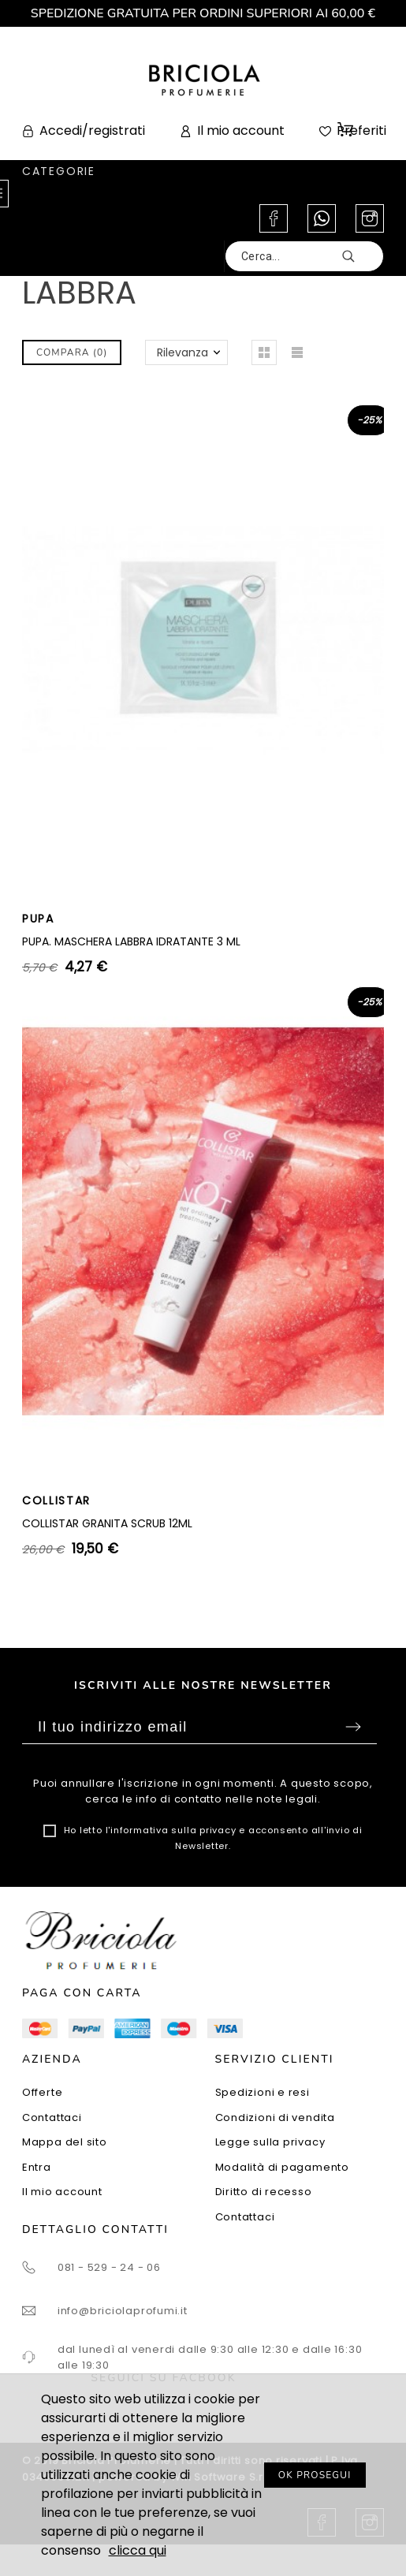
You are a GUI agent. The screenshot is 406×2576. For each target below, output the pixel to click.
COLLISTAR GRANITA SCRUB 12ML (107, 1523)
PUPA (38, 918)
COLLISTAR (56, 1500)
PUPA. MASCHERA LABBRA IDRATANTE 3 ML (131, 941)
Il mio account (62, 2191)
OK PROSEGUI (315, 2475)
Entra (36, 2167)
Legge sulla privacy (270, 2141)
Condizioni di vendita (275, 2117)
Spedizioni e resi (262, 2092)
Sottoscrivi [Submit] (353, 1727)
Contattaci (52, 2117)
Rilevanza (182, 352)
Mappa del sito (64, 2141)
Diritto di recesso (263, 2191)
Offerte (42, 2092)
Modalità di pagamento (282, 2167)
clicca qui (137, 2550)
